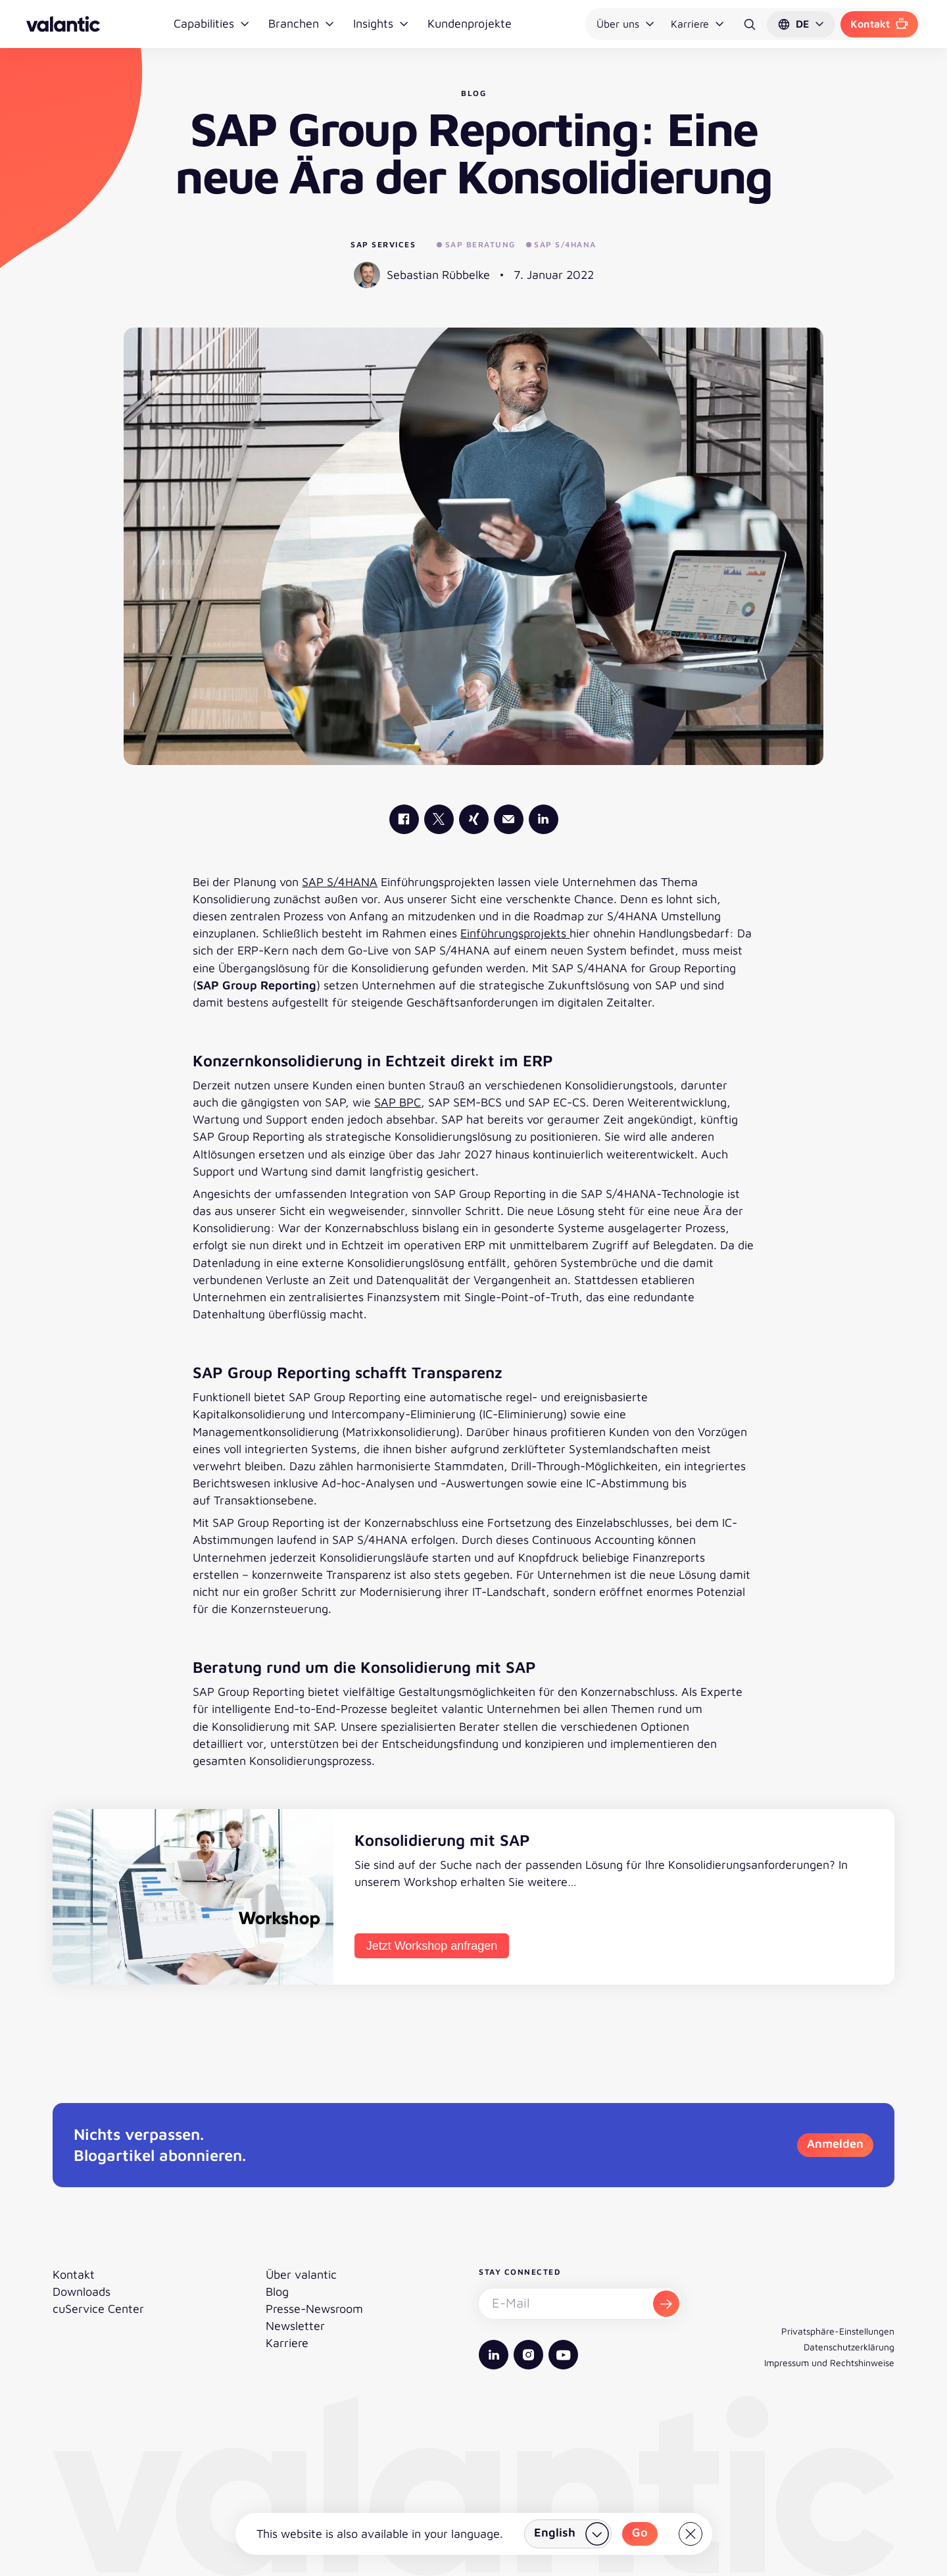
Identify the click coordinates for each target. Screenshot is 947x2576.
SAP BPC (397, 1102)
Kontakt (879, 23)
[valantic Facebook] (404, 819)
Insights (381, 23)
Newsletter (295, 2326)
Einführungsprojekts (515, 933)
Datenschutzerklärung (849, 2346)
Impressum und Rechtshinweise (829, 2362)
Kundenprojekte (469, 23)
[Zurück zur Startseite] (63, 24)
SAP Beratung (476, 244)
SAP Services (383, 244)
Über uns (625, 24)
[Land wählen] (568, 2533)
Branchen (301, 23)
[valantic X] (439, 819)
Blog (277, 2291)
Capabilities (212, 23)
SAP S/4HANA (561, 244)
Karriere (698, 24)
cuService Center (98, 2309)
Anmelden (835, 2143)
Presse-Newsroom (314, 2309)
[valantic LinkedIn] (543, 819)
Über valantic (301, 2274)
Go (640, 2532)
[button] (801, 24)
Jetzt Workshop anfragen (432, 1945)
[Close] (690, 2534)
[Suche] (750, 24)
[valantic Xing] (474, 819)
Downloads (81, 2291)
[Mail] (508, 819)
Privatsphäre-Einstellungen (837, 2331)
